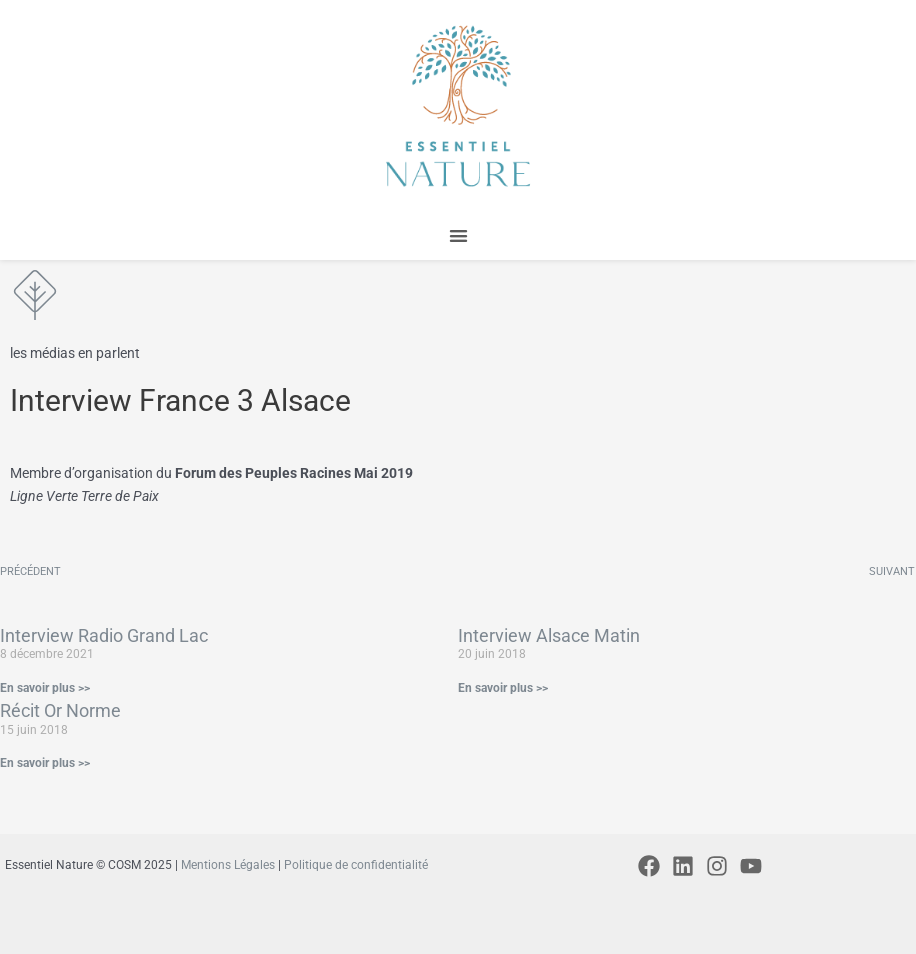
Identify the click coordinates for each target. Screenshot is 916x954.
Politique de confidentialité (356, 865)
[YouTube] (751, 866)
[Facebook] (649, 866)
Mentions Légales (228, 865)
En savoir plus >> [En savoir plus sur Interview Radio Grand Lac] (45, 688)
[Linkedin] (683, 866)
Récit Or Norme (60, 710)
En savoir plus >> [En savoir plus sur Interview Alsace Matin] (503, 688)
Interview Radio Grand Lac (104, 635)
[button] (458, 236)
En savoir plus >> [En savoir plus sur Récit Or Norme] (45, 763)
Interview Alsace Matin (549, 635)
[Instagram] (717, 866)
